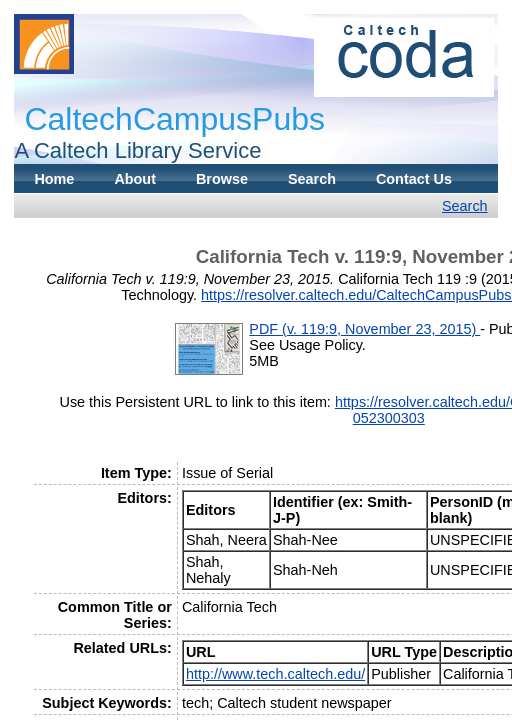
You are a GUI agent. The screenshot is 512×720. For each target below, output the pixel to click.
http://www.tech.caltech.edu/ (275, 674)
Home (54, 179)
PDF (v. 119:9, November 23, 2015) (364, 329)
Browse (222, 179)
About (135, 179)
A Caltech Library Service (137, 150)
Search (312, 179)
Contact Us (414, 179)
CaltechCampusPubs (174, 119)
